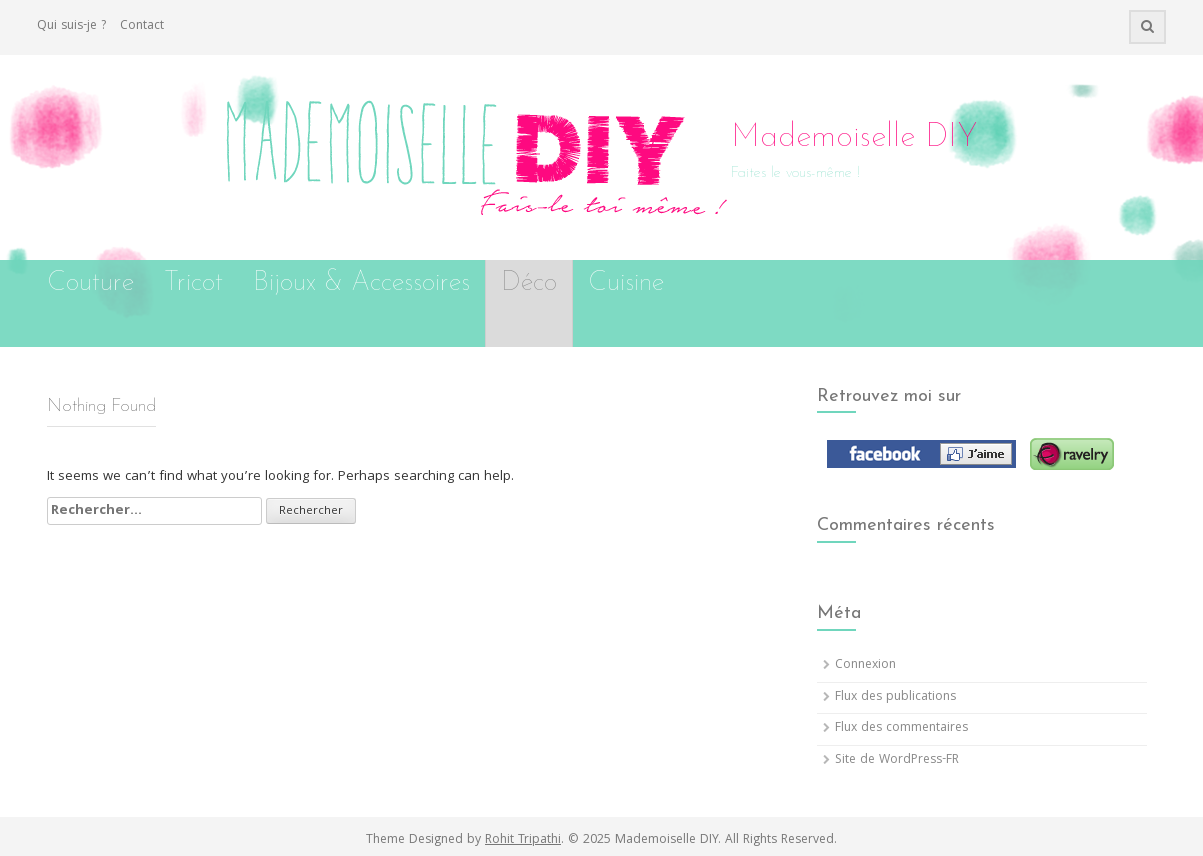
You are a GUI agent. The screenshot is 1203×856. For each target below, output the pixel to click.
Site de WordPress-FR (897, 760)
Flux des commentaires (901, 728)
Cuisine (626, 283)
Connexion (865, 665)
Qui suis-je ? (71, 26)
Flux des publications (895, 697)
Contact (142, 26)
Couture (90, 283)
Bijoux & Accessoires (361, 283)
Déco (529, 283)
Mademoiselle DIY (854, 138)
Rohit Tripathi (523, 840)
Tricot (193, 283)
